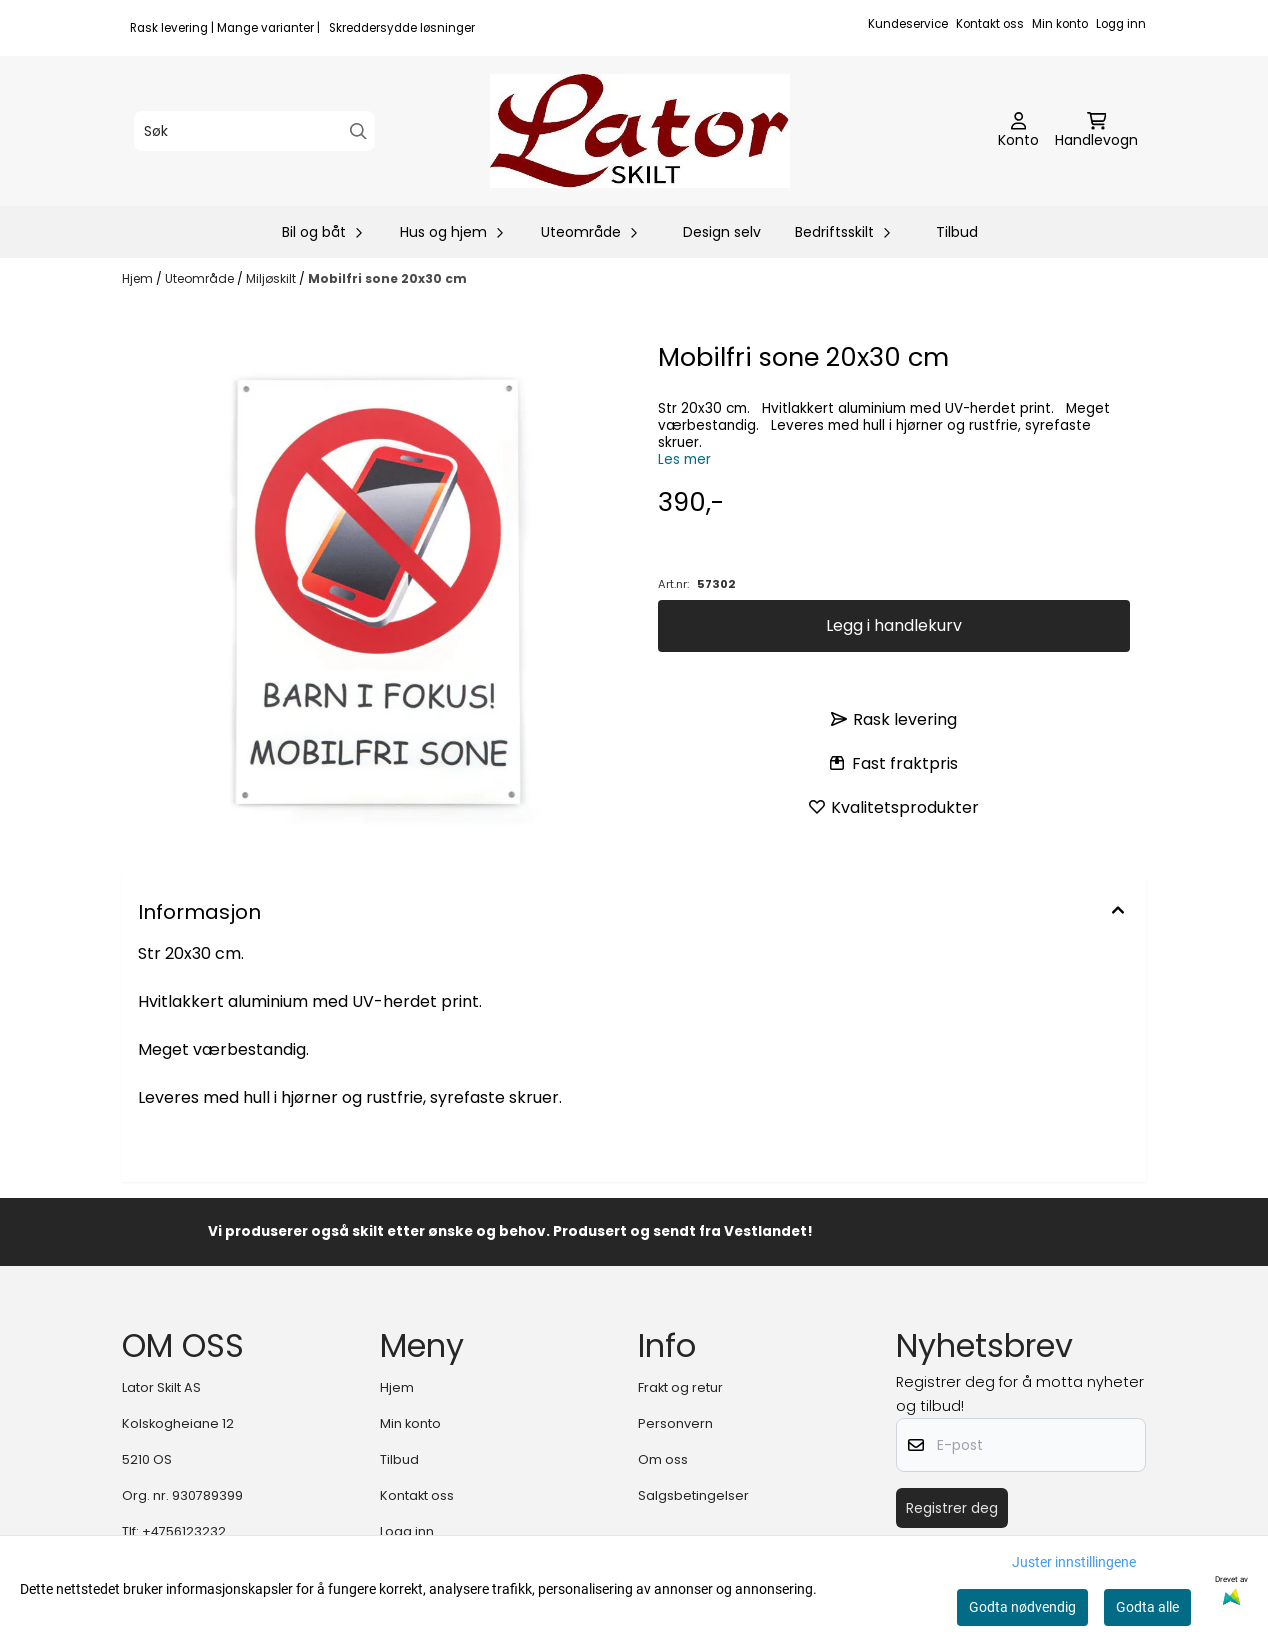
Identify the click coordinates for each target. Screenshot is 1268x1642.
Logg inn (1121, 24)
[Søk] (254, 131)
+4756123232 (184, 1531)
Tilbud (957, 232)
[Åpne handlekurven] (1096, 131)
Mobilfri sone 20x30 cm (387, 278)
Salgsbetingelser (693, 1495)
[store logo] (640, 131)
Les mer (684, 459)
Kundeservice (908, 24)
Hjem (139, 278)
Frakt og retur (680, 1387)
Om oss (663, 1459)
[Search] (358, 131)
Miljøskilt (272, 278)
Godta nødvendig (1022, 1607)
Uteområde (201, 278)
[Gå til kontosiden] (1018, 131)
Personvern (675, 1423)
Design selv (722, 232)
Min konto (1060, 24)
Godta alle (1147, 1607)
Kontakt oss (990, 24)
